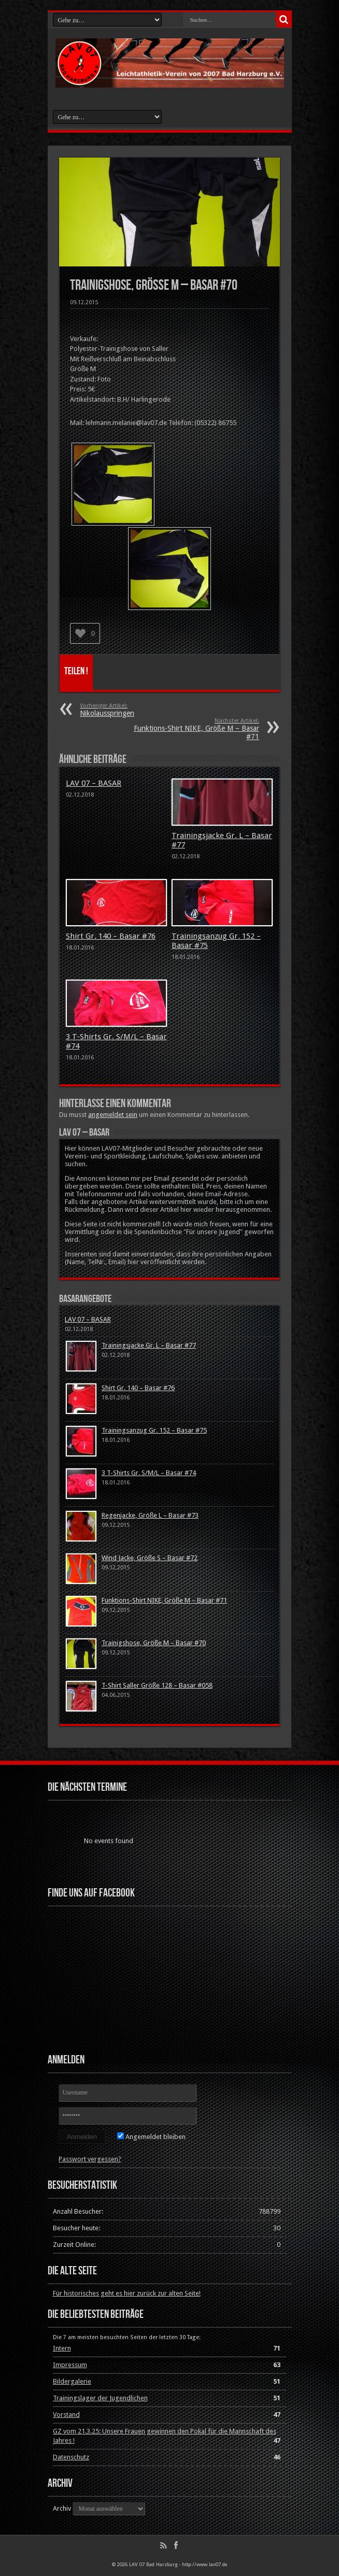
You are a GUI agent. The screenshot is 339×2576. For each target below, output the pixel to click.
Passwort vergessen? (90, 2159)
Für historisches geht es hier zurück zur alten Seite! (127, 2293)
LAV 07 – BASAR (93, 783)
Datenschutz (71, 2457)
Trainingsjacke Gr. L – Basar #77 (149, 1345)
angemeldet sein (112, 1115)
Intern (62, 2348)
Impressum (70, 2365)
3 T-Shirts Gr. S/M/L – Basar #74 (149, 1473)
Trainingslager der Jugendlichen (100, 2398)
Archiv (62, 2508)
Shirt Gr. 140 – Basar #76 (111, 936)
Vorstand (66, 2414)
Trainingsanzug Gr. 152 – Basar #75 (154, 1430)
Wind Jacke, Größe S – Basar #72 (149, 1558)
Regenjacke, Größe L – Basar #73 (150, 1515)
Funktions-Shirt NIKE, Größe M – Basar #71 (195, 729)
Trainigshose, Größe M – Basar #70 (154, 1643)
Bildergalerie (72, 2381)
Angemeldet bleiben (151, 2137)
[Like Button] (80, 633)
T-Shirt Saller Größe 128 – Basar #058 (157, 1685)
